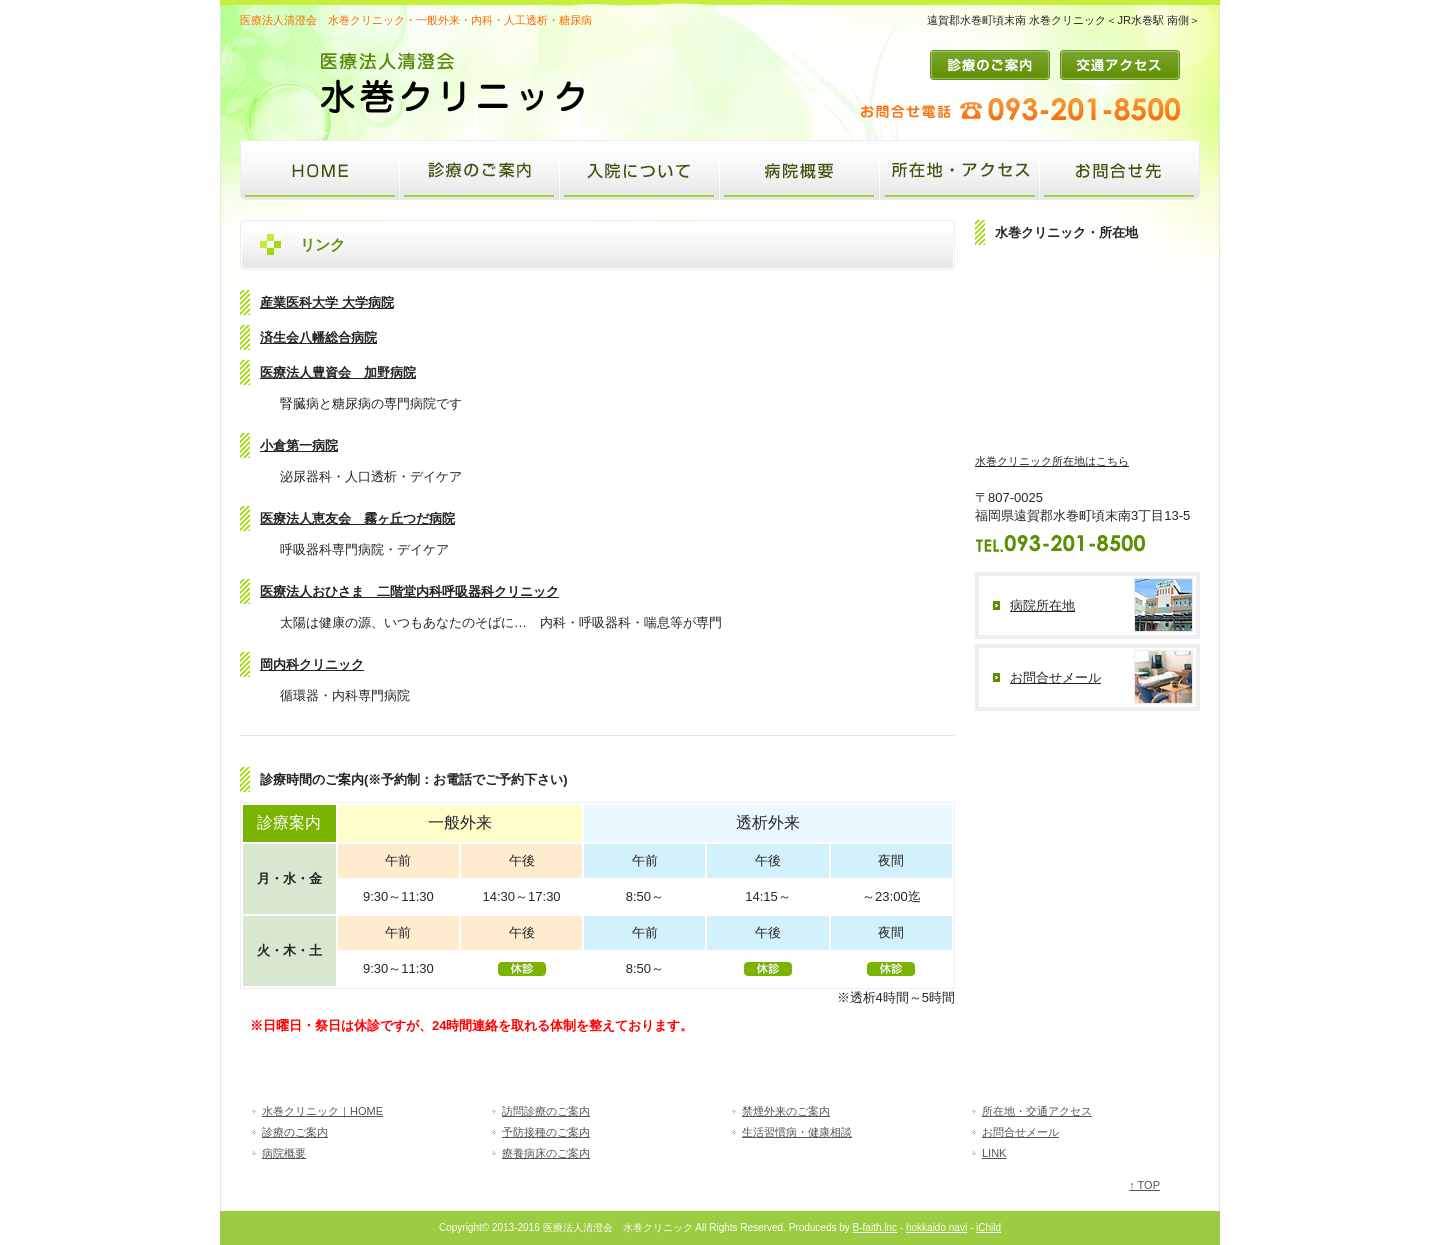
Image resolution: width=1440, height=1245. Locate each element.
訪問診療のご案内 (546, 1111)
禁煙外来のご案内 (786, 1111)
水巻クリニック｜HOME (322, 1111)
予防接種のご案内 (546, 1132)
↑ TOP (1144, 1185)
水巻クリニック (320, 170)
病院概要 (800, 170)
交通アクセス (1120, 65)
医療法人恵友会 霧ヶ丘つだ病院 (357, 518)
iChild (988, 1227)
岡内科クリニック (312, 664)
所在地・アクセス (960, 170)
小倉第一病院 (299, 445)
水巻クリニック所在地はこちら (1052, 461)
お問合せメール (1020, 1132)
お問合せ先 (1120, 170)
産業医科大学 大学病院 (327, 302)
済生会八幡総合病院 (318, 337)
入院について (640, 170)
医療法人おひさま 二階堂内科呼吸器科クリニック (409, 591)
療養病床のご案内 (546, 1153)
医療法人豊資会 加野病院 (338, 372)
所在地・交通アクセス (1037, 1111)
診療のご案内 (995, 65)
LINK (994, 1153)
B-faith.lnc (875, 1227)
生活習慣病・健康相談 (797, 1132)
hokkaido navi (936, 1227)
